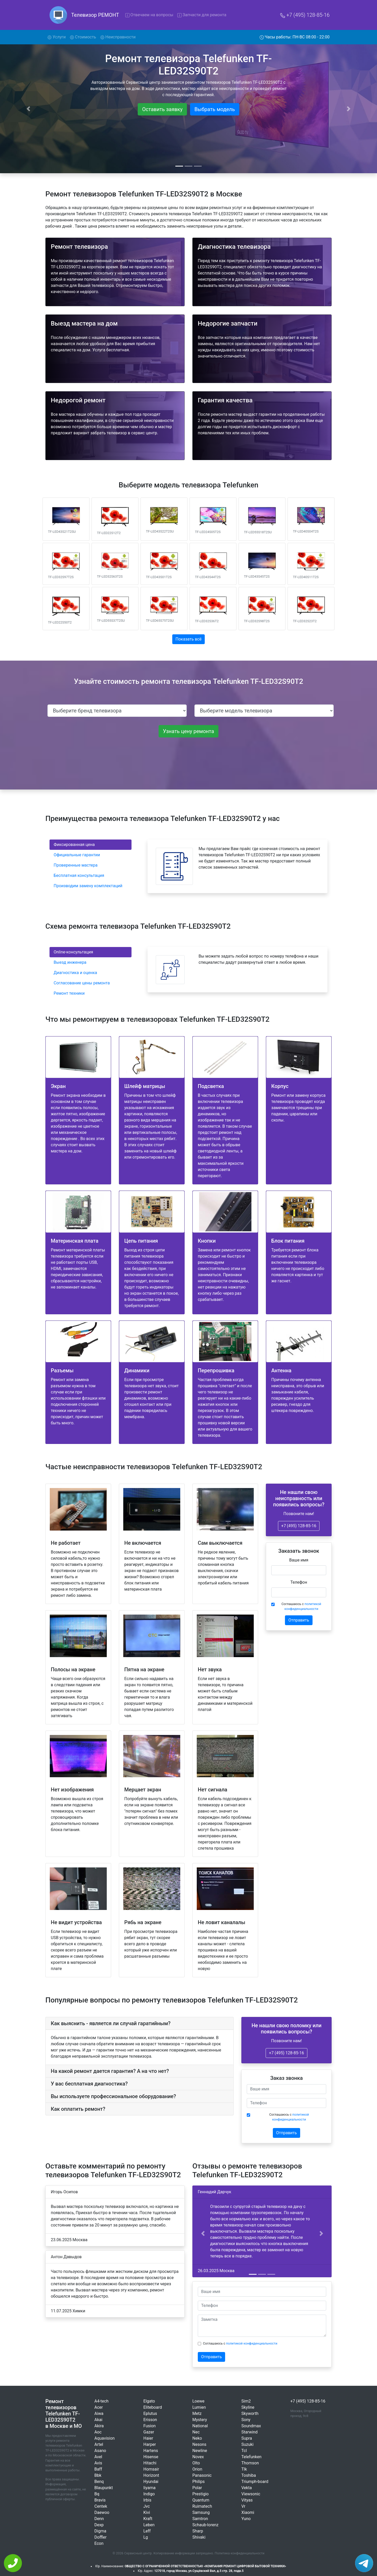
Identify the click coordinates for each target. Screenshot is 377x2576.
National (200, 2425)
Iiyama (149, 2487)
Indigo (149, 2493)
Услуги (57, 36)
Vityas (247, 2500)
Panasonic (202, 2475)
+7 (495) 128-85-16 (305, 15)
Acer (98, 2407)
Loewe (198, 2401)
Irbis (147, 2500)
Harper (149, 2444)
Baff (98, 2469)
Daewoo (101, 2512)
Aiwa (98, 2413)
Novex (198, 2456)
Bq (96, 2493)
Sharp (197, 2531)
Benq (99, 2481)
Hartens (150, 2450)
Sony (245, 2419)
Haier (148, 2438)
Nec (196, 2432)
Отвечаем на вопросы (149, 14)
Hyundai (150, 2481)
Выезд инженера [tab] (70, 962)
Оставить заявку (162, 109)
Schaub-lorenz (205, 2524)
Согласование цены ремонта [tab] (82, 982)
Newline (199, 2450)
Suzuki (247, 2444)
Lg (145, 2537)
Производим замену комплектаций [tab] (88, 885)
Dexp (99, 2524)
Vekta (246, 2487)
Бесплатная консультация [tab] (79, 875)
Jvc (146, 2506)
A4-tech (101, 2401)
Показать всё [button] (189, 639)
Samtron (200, 2518)
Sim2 (246, 2401)
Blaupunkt (103, 2487)
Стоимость (83, 37)
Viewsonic (250, 2493)
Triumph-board (254, 2481)
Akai (98, 2419)
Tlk (244, 2469)
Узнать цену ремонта (188, 731)
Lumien (199, 2407)
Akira (99, 2425)
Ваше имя (298, 1560)
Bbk (97, 2475)
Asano (100, 2450)
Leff (147, 2531)
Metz (197, 2413)
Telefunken (251, 2456)
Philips (198, 2481)
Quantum (200, 2500)
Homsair (151, 2469)
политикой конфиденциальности (251, 2343)
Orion (197, 2469)
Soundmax (251, 2425)
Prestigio (200, 2493)
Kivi (146, 2512)
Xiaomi (247, 2512)
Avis (98, 2463)
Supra (246, 2438)
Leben (148, 2524)
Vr (243, 2506)
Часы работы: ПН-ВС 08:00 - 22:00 (295, 37)
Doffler (100, 2537)
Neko (197, 2438)
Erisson (150, 2419)
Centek (100, 2506)
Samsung (201, 2512)
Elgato (149, 2401)
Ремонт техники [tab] (69, 993)
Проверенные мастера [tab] (75, 865)
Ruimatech (202, 2506)
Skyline (247, 2407)
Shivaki (199, 2537)
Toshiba (248, 2475)
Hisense (150, 2456)
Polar (197, 2487)
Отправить (298, 1620)
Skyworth (249, 2413)
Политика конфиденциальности (240, 2553)
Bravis (100, 2500)
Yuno (246, 2518)
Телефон (298, 1582)
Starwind (249, 2432)
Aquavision (104, 2438)
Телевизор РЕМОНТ (95, 15)
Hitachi (149, 2463)
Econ (98, 2543)
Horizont (151, 2475)
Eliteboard (152, 2407)
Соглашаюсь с (301, 1606)
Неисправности (118, 37)
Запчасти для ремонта (201, 14)
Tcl (244, 2450)
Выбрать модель (214, 109)
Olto (196, 2463)
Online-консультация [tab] (73, 952)
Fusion (149, 2425)
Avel (98, 2456)
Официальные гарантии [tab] (77, 854)
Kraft (147, 2518)
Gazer (148, 2432)
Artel (98, 2444)
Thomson (250, 2463)
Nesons (199, 2444)
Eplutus (150, 2413)
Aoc (98, 2432)
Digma (100, 2531)
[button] (202, 2233)
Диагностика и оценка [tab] (75, 972)
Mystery (199, 2419)
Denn (99, 2518)
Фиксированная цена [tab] (74, 844)
